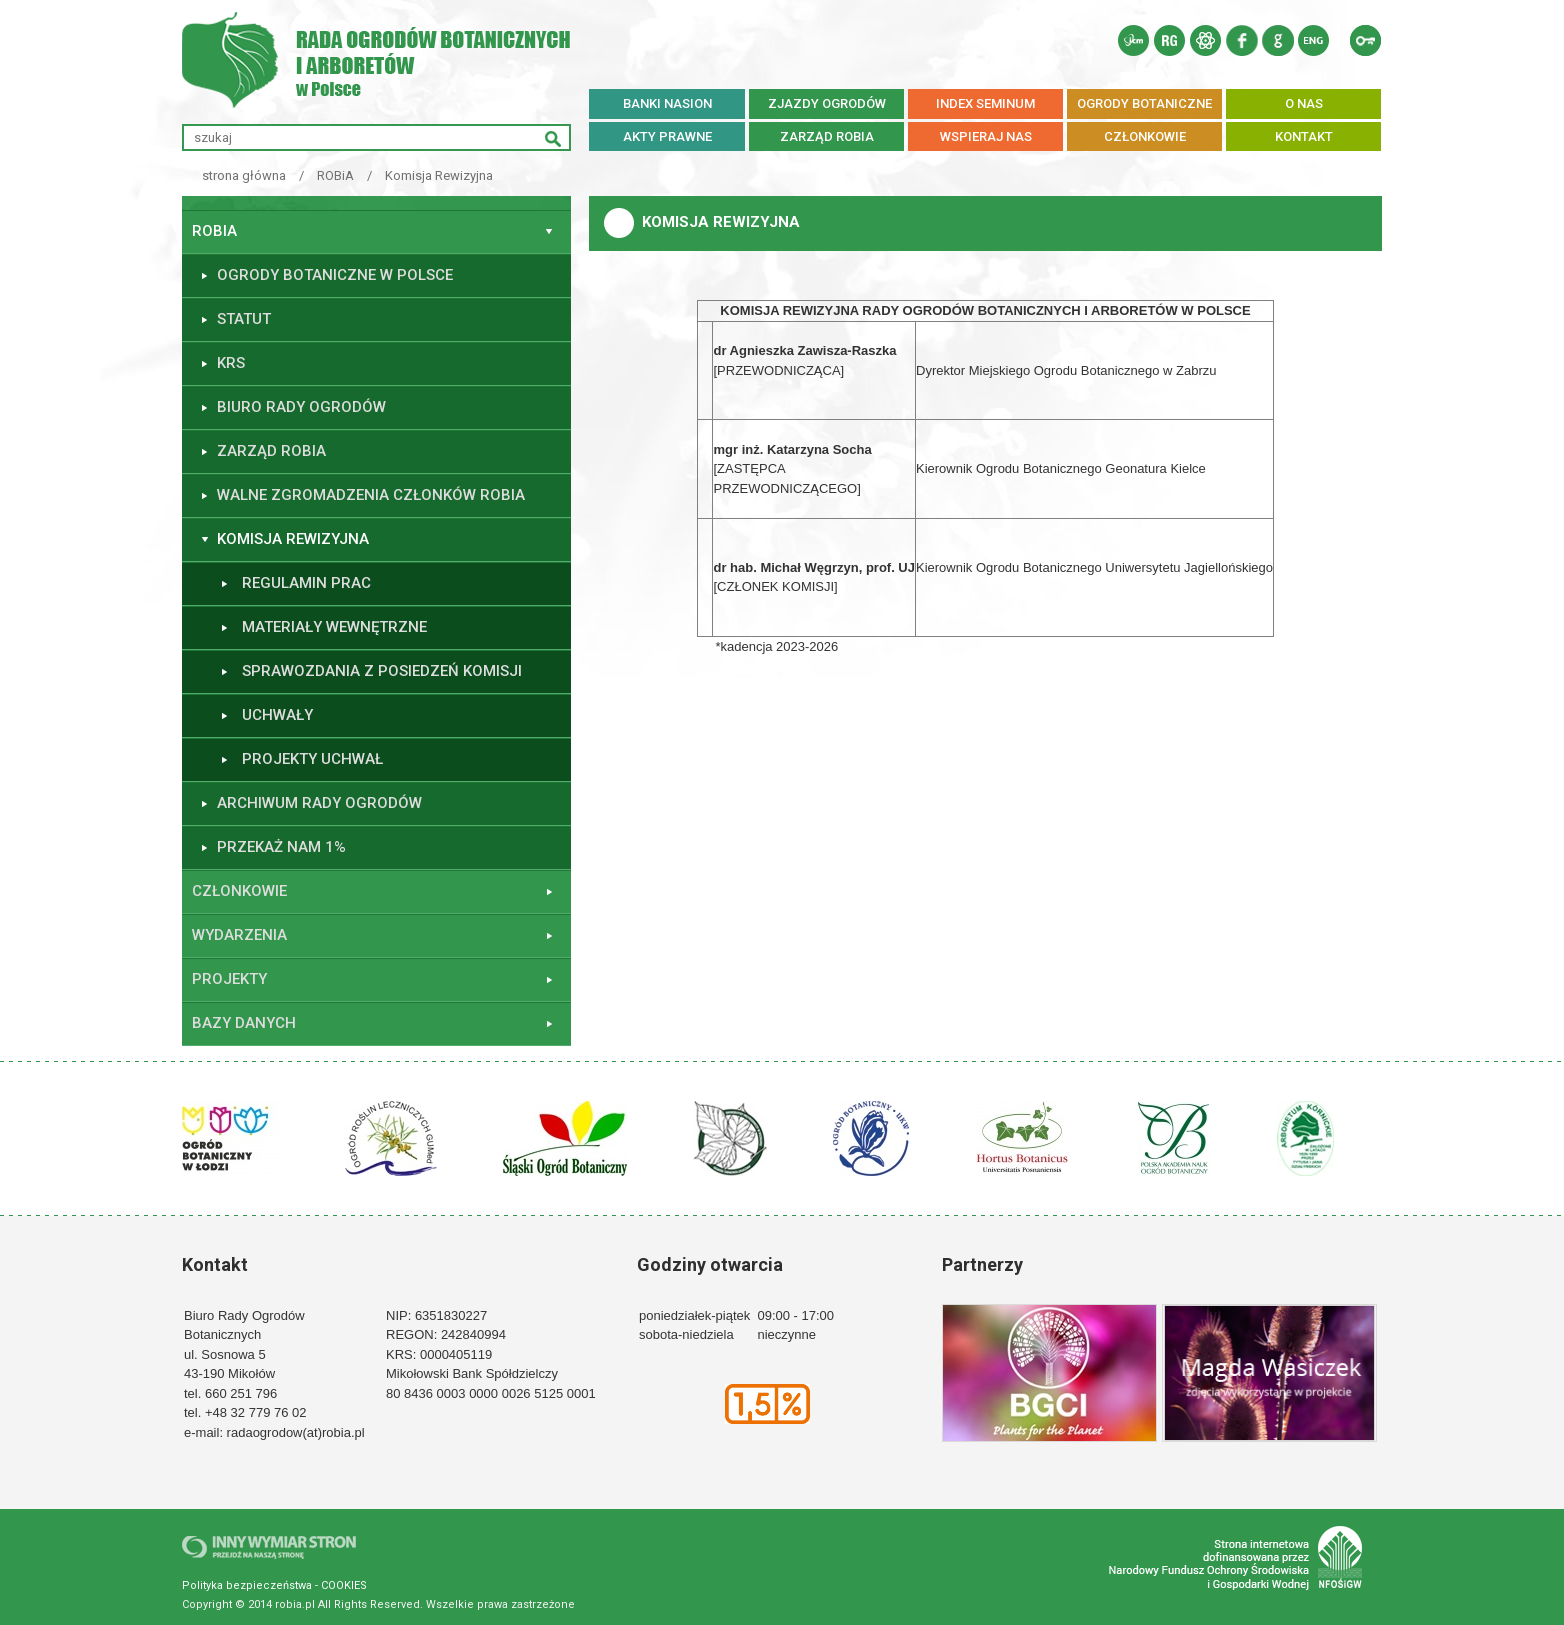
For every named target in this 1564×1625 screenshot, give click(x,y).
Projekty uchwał (312, 759)
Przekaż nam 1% (281, 847)
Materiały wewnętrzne (334, 627)
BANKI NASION (667, 103)
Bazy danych (244, 1023)
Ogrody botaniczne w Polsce (335, 275)
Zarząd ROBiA (271, 451)
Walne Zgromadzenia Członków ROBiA (371, 495)
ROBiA (335, 175)
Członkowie (239, 891)
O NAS (1304, 103)
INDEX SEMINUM (985, 103)
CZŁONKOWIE (1145, 136)
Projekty (229, 979)
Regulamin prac (306, 583)
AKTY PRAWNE (667, 136)
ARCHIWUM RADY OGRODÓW (319, 803)
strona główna (244, 175)
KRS (231, 363)
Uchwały (277, 715)
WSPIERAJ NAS (986, 136)
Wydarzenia (239, 935)
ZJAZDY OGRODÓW (827, 103)
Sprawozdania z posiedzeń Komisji (382, 671)
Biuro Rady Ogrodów (301, 407)
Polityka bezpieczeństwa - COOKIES (274, 1585)
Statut (244, 319)
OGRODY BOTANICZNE (1144, 103)
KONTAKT (1304, 136)
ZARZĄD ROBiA (827, 136)
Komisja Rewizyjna (439, 175)
